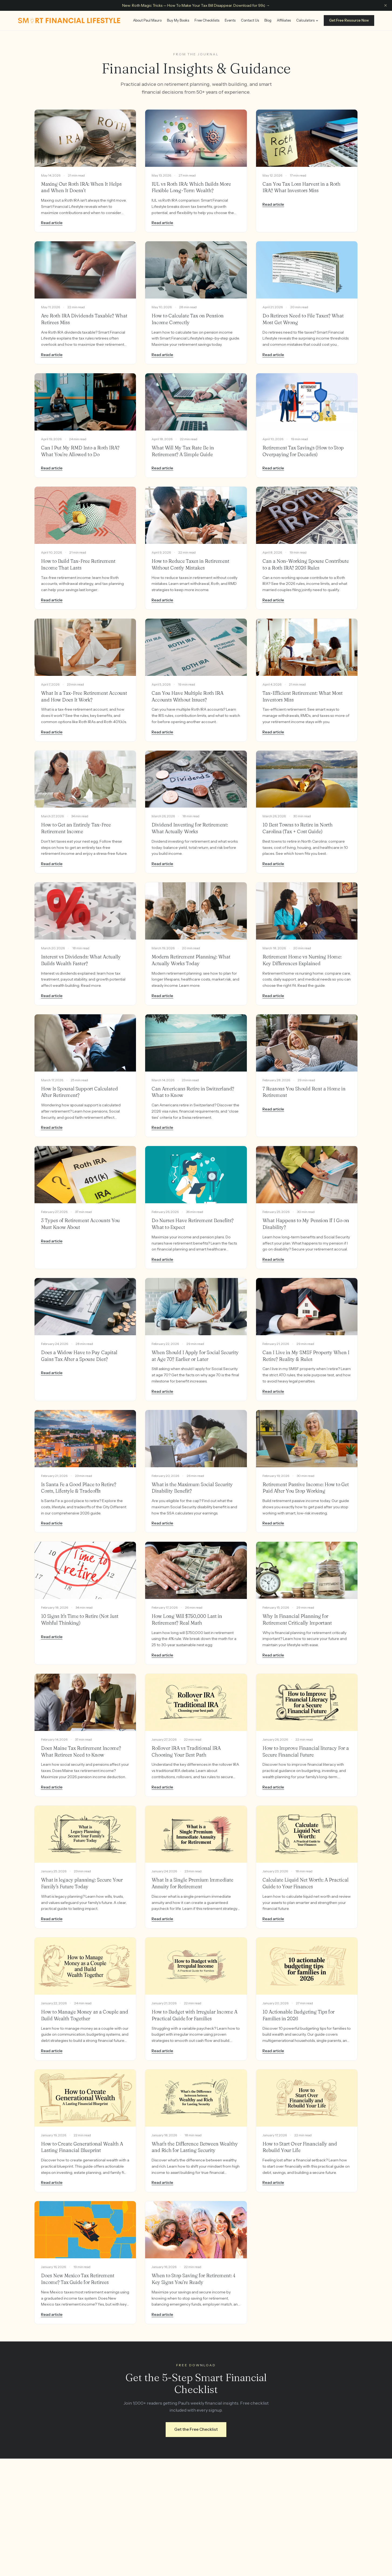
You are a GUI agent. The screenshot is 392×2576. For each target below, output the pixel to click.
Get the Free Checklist (196, 2429)
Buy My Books (178, 20)
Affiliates (284, 20)
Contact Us (250, 20)
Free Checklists (207, 20)
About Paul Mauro (147, 20)
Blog (267, 20)
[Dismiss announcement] (385, 5)
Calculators (307, 20)
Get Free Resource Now (349, 20)
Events (230, 20)
